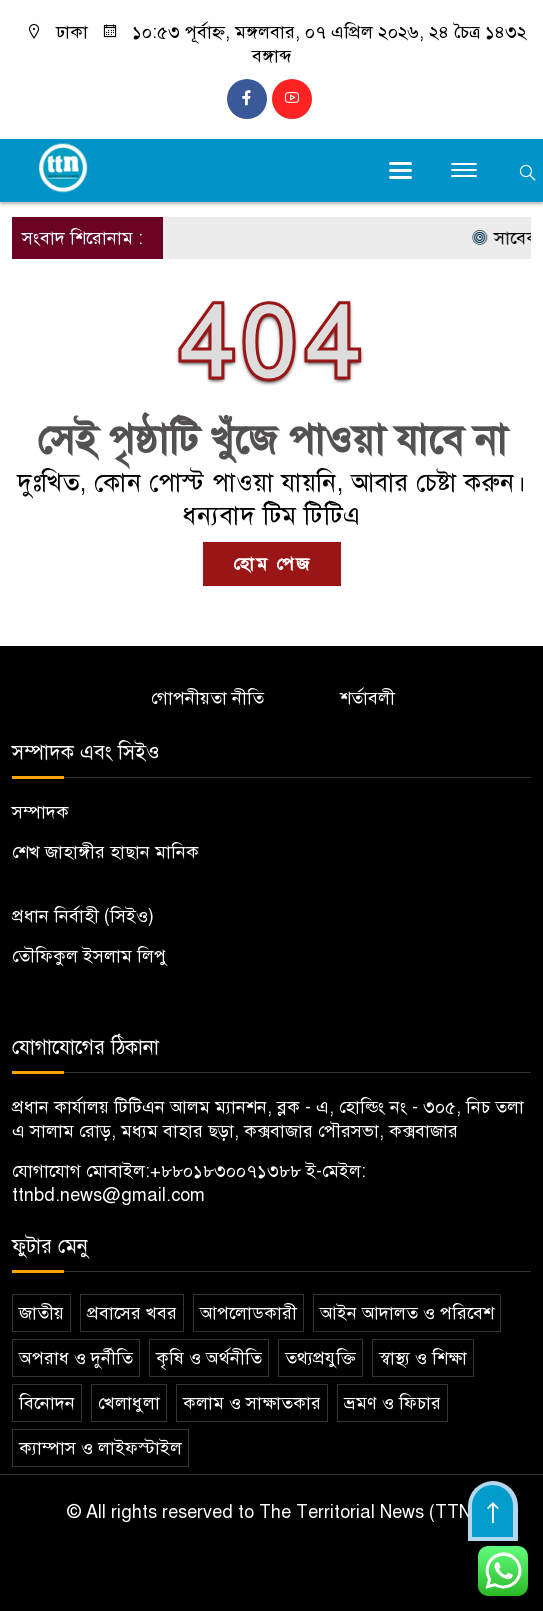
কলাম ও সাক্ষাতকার (252, 1403)
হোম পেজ (272, 564)
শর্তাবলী (367, 698)
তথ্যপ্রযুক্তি (320, 1358)
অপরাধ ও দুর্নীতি (76, 1358)
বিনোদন (47, 1403)
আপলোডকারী (248, 1313)
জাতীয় (41, 1313)
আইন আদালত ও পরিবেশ (407, 1313)
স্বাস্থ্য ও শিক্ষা (423, 1358)
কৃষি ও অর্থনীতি (209, 1358)
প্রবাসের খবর (132, 1313)
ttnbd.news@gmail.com (108, 1195)
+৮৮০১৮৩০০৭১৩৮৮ (225, 1171)
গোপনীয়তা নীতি (207, 698)
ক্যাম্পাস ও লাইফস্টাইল (100, 1448)
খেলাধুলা (129, 1403)
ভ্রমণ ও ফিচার (392, 1403)
